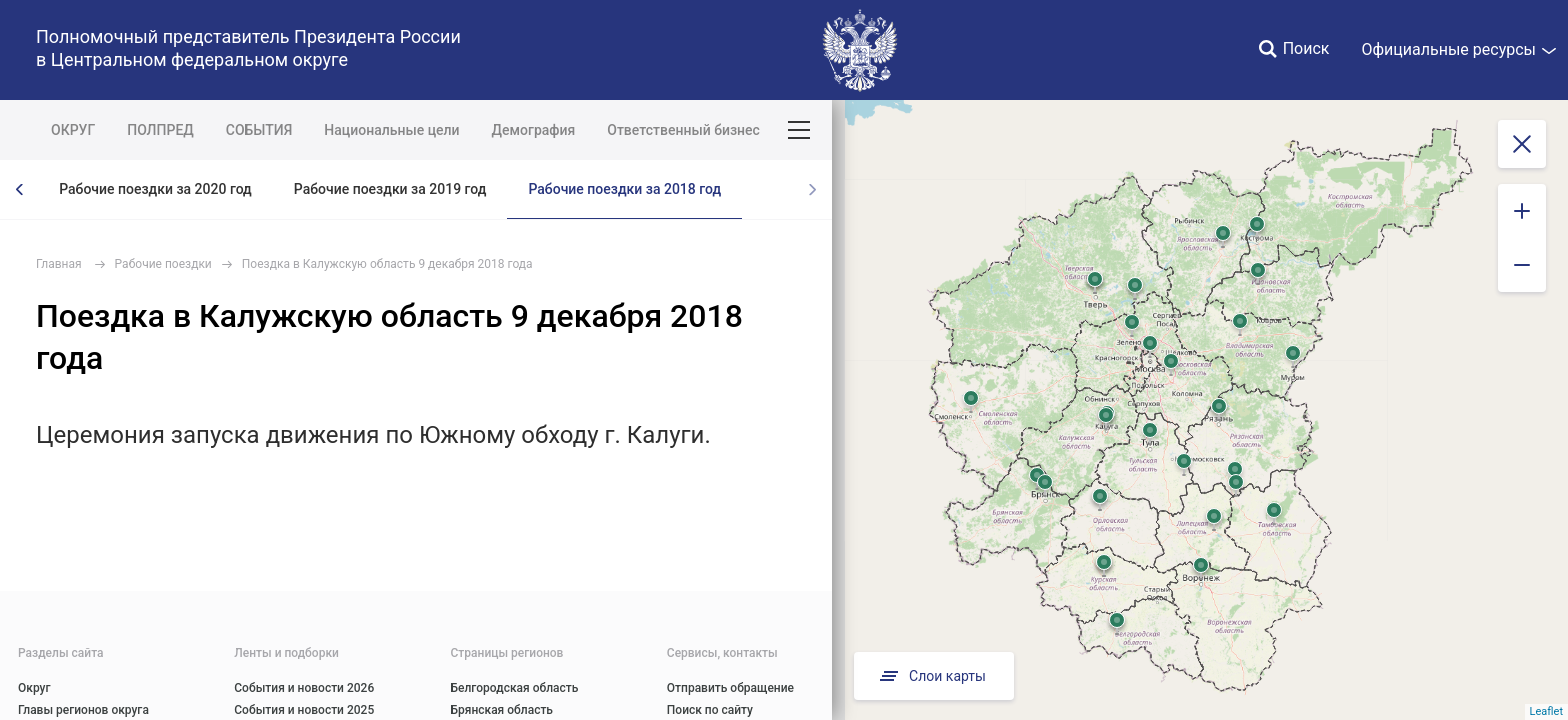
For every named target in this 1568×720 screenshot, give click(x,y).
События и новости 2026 (304, 688)
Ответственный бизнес (683, 130)
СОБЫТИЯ (259, 130)
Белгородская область (515, 688)
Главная (59, 264)
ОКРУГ (73, 130)
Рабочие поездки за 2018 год (624, 189)
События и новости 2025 (304, 710)
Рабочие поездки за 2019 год (390, 189)
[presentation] (20, 189)
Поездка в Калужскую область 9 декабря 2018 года (387, 264)
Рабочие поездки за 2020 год (155, 189)
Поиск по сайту (710, 710)
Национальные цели (391, 130)
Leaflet (1546, 711)
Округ (34, 688)
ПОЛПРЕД (160, 130)
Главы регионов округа (83, 710)
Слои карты (931, 676)
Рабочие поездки (163, 264)
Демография (534, 130)
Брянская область (502, 710)
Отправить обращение (730, 688)
